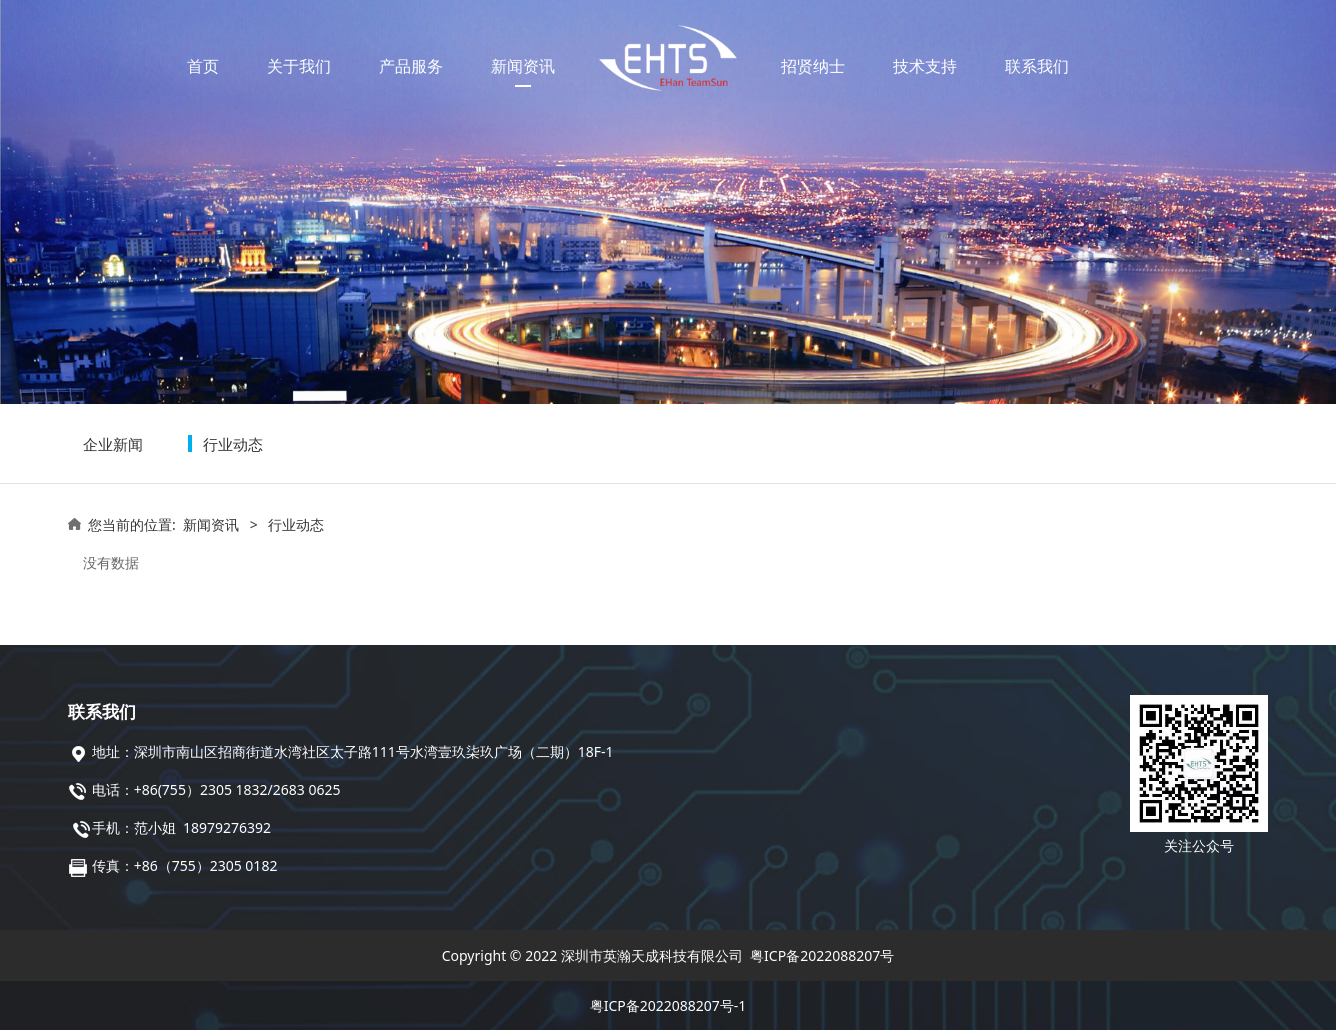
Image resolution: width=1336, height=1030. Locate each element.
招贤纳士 (813, 66)
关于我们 (299, 66)
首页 (203, 66)
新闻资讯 (523, 66)
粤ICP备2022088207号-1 (668, 1005)
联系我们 (1037, 66)
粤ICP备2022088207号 (822, 955)
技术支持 (925, 66)
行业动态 (233, 444)
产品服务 (411, 66)
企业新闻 (113, 444)
